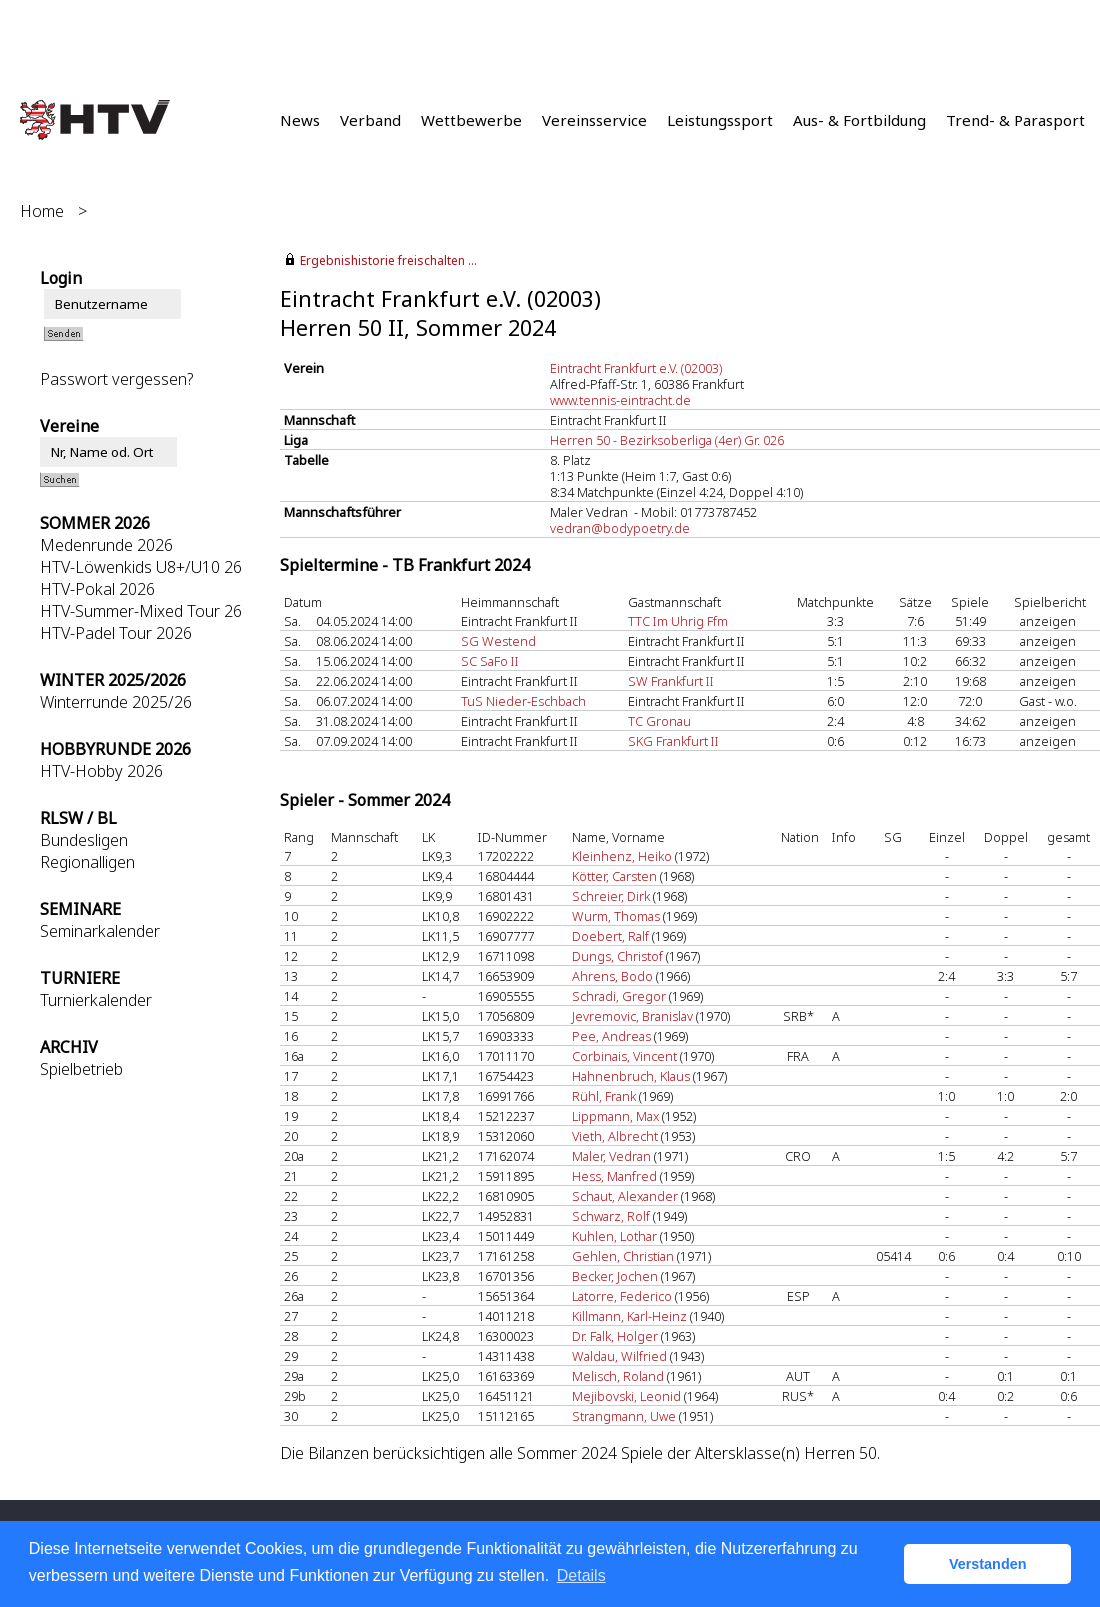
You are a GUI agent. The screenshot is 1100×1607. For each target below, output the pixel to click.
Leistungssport (720, 120)
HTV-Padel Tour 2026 (116, 633)
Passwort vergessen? (116, 379)
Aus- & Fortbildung (859, 120)
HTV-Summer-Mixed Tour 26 (141, 611)
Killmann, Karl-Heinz (629, 1316)
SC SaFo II (490, 661)
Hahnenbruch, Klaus (631, 1076)
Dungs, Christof (617, 956)
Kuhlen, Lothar (614, 1236)
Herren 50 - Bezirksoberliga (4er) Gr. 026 (667, 440)
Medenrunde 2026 (106, 545)
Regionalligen (87, 862)
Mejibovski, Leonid (626, 1396)
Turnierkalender (96, 1000)
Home (42, 211)
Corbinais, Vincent (624, 1056)
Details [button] (581, 1575)
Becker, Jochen (615, 1276)
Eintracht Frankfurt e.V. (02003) (636, 368)
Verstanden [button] (988, 1564)
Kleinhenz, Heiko (622, 856)
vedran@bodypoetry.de (620, 528)
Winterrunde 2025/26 (116, 702)
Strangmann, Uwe (624, 1416)
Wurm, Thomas (616, 916)
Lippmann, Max (615, 1116)
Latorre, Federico (622, 1296)
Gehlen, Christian (623, 1256)
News (300, 120)
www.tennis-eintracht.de (620, 400)
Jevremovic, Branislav (632, 1016)
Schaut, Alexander (625, 1196)
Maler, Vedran (611, 1156)
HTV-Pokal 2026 (97, 589)
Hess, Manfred (614, 1176)
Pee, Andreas (611, 1036)
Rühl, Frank (604, 1096)
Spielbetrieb (81, 1069)
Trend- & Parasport (1015, 120)
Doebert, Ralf (610, 936)
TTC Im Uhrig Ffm (678, 621)
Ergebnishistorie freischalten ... (388, 260)
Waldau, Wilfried (619, 1356)
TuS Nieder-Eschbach (523, 701)
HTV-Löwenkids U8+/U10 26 (141, 567)
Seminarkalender (100, 931)
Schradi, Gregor (619, 996)
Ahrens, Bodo (612, 976)
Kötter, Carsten (614, 876)
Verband (370, 120)
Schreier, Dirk (611, 896)
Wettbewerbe (471, 120)
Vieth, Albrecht (615, 1136)
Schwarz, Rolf (611, 1216)
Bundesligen (84, 840)
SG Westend (498, 641)
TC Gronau (659, 721)
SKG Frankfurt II (673, 741)
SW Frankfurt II (671, 681)
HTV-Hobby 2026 (101, 771)
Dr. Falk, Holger (615, 1336)
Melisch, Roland (618, 1376)
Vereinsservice (594, 120)
